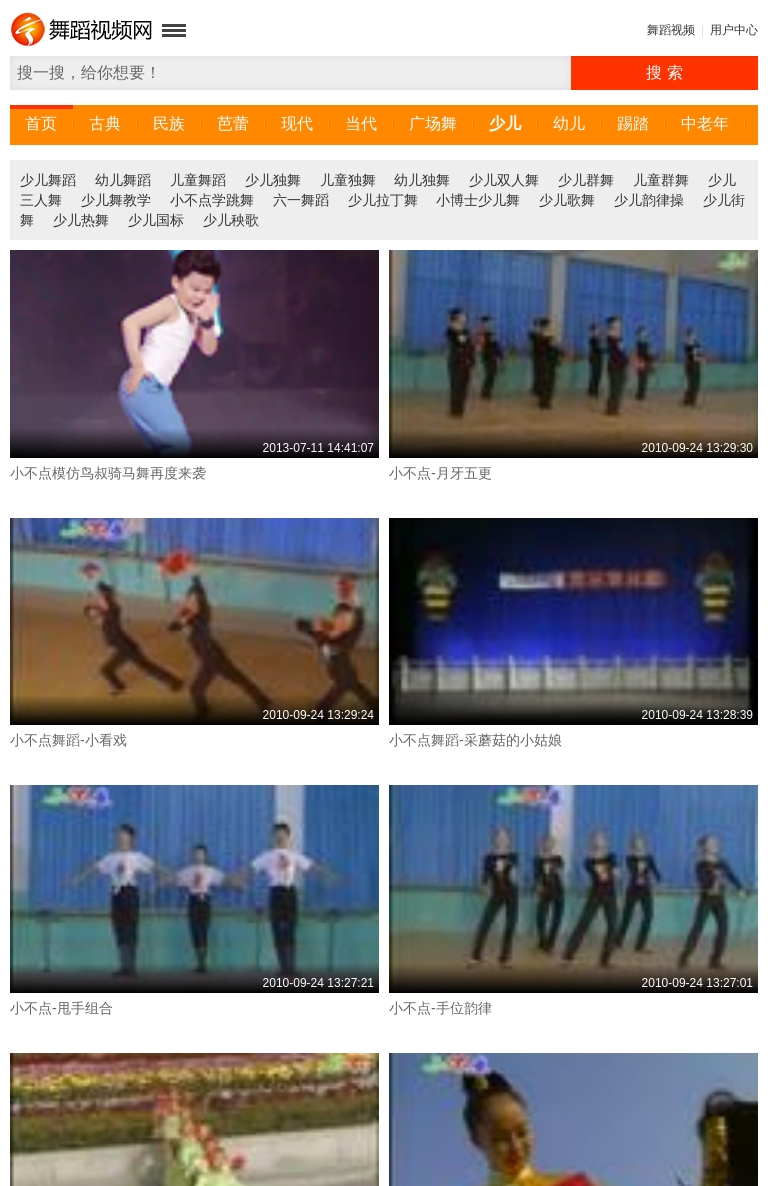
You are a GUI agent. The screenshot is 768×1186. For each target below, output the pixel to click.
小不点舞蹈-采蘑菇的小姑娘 (475, 740)
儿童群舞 (661, 180)
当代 (361, 123)
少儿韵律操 (649, 200)
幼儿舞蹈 (123, 180)
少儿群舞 (586, 180)
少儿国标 (156, 220)
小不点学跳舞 (212, 200)
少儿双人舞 (504, 180)
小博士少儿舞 (478, 200)
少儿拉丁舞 (383, 200)
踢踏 (633, 123)
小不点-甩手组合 (61, 1008)
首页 (41, 123)
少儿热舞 (81, 220)
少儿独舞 (273, 180)
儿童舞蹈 (198, 180)
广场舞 (433, 123)
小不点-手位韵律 (440, 1008)
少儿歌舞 (567, 200)
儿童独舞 (348, 180)
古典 (105, 123)
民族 (169, 123)
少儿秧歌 (231, 220)
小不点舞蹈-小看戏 (68, 740)
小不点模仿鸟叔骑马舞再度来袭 (108, 473)
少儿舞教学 (116, 200)
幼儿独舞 (422, 180)
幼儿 (569, 123)
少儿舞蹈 (48, 180)
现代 (297, 123)
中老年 (705, 123)
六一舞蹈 (301, 200)
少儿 (505, 123)
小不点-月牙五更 (440, 473)
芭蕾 (233, 123)
